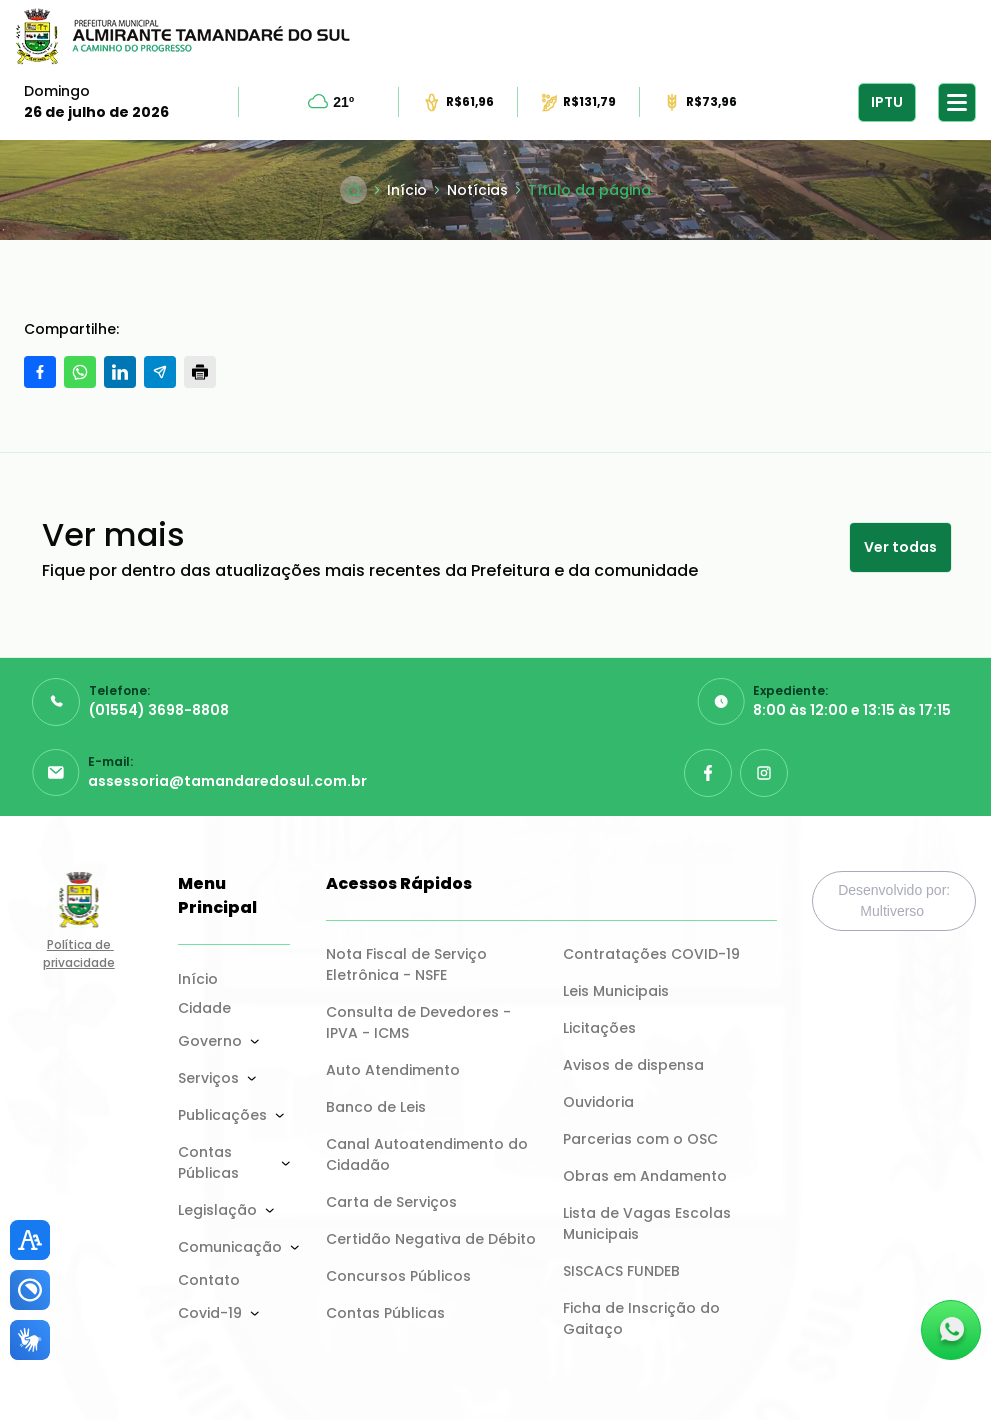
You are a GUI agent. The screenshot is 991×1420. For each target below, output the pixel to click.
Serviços (208, 1078)
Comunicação (230, 1247)
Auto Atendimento (393, 1070)
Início (198, 979)
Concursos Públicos (398, 1276)
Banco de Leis (376, 1107)
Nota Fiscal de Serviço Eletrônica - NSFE (408, 964)
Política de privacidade (79, 953)
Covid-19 (210, 1313)
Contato (209, 1280)
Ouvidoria (598, 1102)
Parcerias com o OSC (640, 1139)
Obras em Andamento (645, 1176)
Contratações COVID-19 (651, 954)
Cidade (204, 1008)
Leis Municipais (616, 991)
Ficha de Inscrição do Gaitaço (643, 1318)
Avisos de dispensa (633, 1065)
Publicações (222, 1115)
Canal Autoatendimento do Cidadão (429, 1154)
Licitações (599, 1028)
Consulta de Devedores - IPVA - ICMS (420, 1022)
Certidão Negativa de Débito (431, 1239)
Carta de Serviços (391, 1202)
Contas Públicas (208, 1162)
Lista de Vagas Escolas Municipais (649, 1223)
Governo (210, 1041)
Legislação (217, 1210)
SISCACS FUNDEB (621, 1271)
